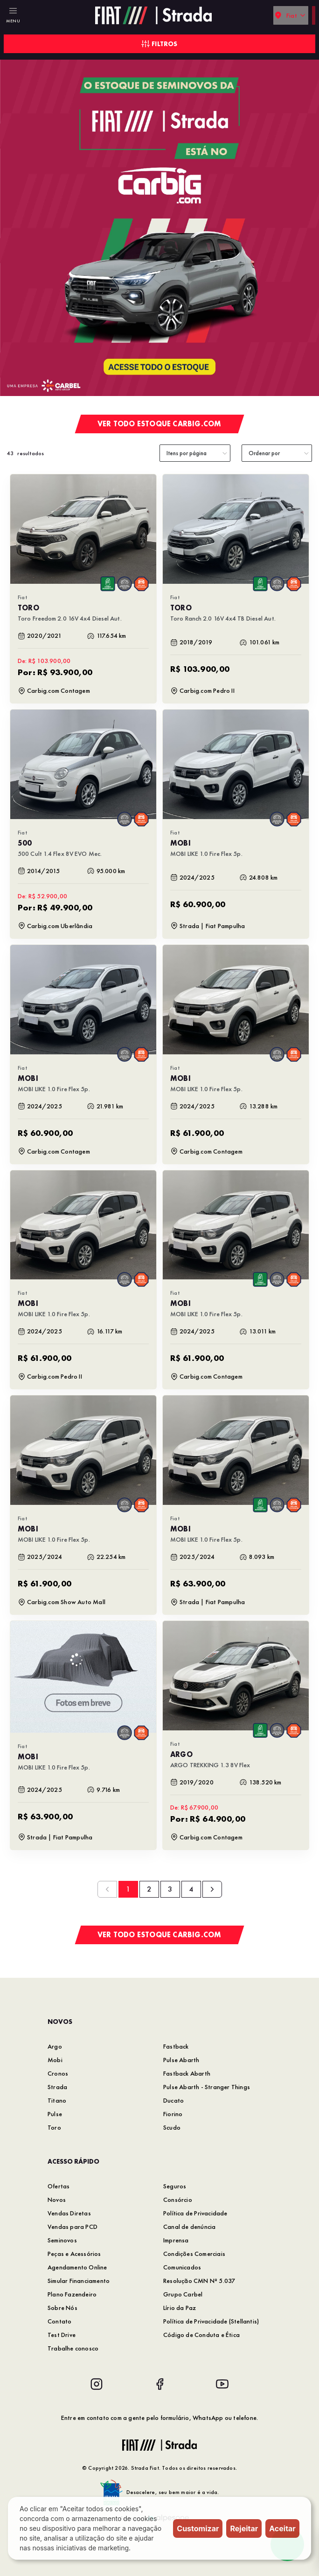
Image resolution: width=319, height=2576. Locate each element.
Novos (57, 2199)
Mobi (55, 2060)
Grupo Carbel (182, 2294)
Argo (55, 2046)
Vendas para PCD (72, 2226)
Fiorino (172, 2114)
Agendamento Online (77, 2267)
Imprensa (176, 2240)
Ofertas (58, 2186)
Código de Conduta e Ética (201, 2334)
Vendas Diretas (69, 2213)
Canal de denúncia (189, 2226)
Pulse (55, 2114)
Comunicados (182, 2267)
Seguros (174, 2186)
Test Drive (62, 2334)
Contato (59, 2321)
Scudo (171, 2127)
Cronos (58, 2073)
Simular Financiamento (79, 2280)
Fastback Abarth (186, 2073)
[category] (195, 453)
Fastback (176, 2046)
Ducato (173, 2100)
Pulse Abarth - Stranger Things (206, 2087)
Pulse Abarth (181, 2060)
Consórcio (177, 2199)
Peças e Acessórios (74, 2253)
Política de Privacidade (195, 2213)
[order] (277, 453)
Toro (54, 2127)
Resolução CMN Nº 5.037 (199, 2280)
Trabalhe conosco (73, 2348)
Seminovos (62, 2240)
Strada (57, 2087)
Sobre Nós (62, 2307)
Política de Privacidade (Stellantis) (211, 2321)
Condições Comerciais (194, 2253)
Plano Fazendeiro (72, 2294)
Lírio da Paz (179, 2307)
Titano (57, 2100)
